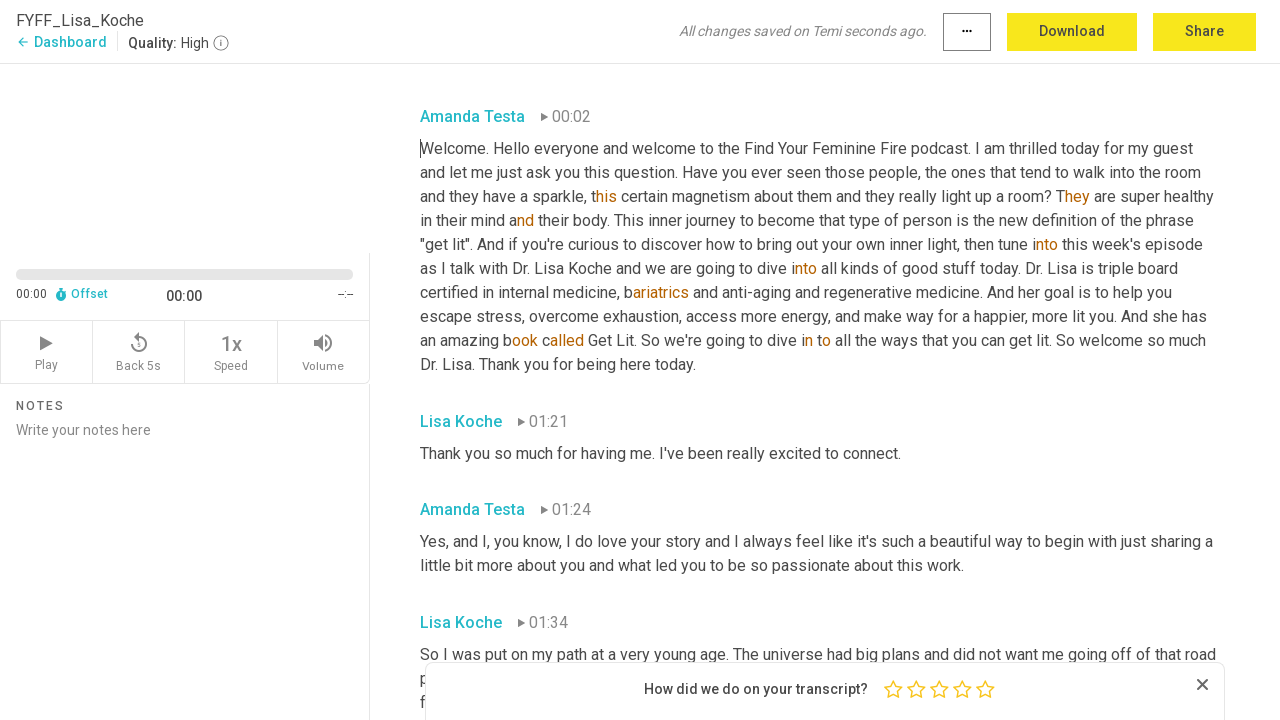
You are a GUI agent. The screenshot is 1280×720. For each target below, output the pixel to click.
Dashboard (61, 42)
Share (1204, 31)
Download (1072, 31)
